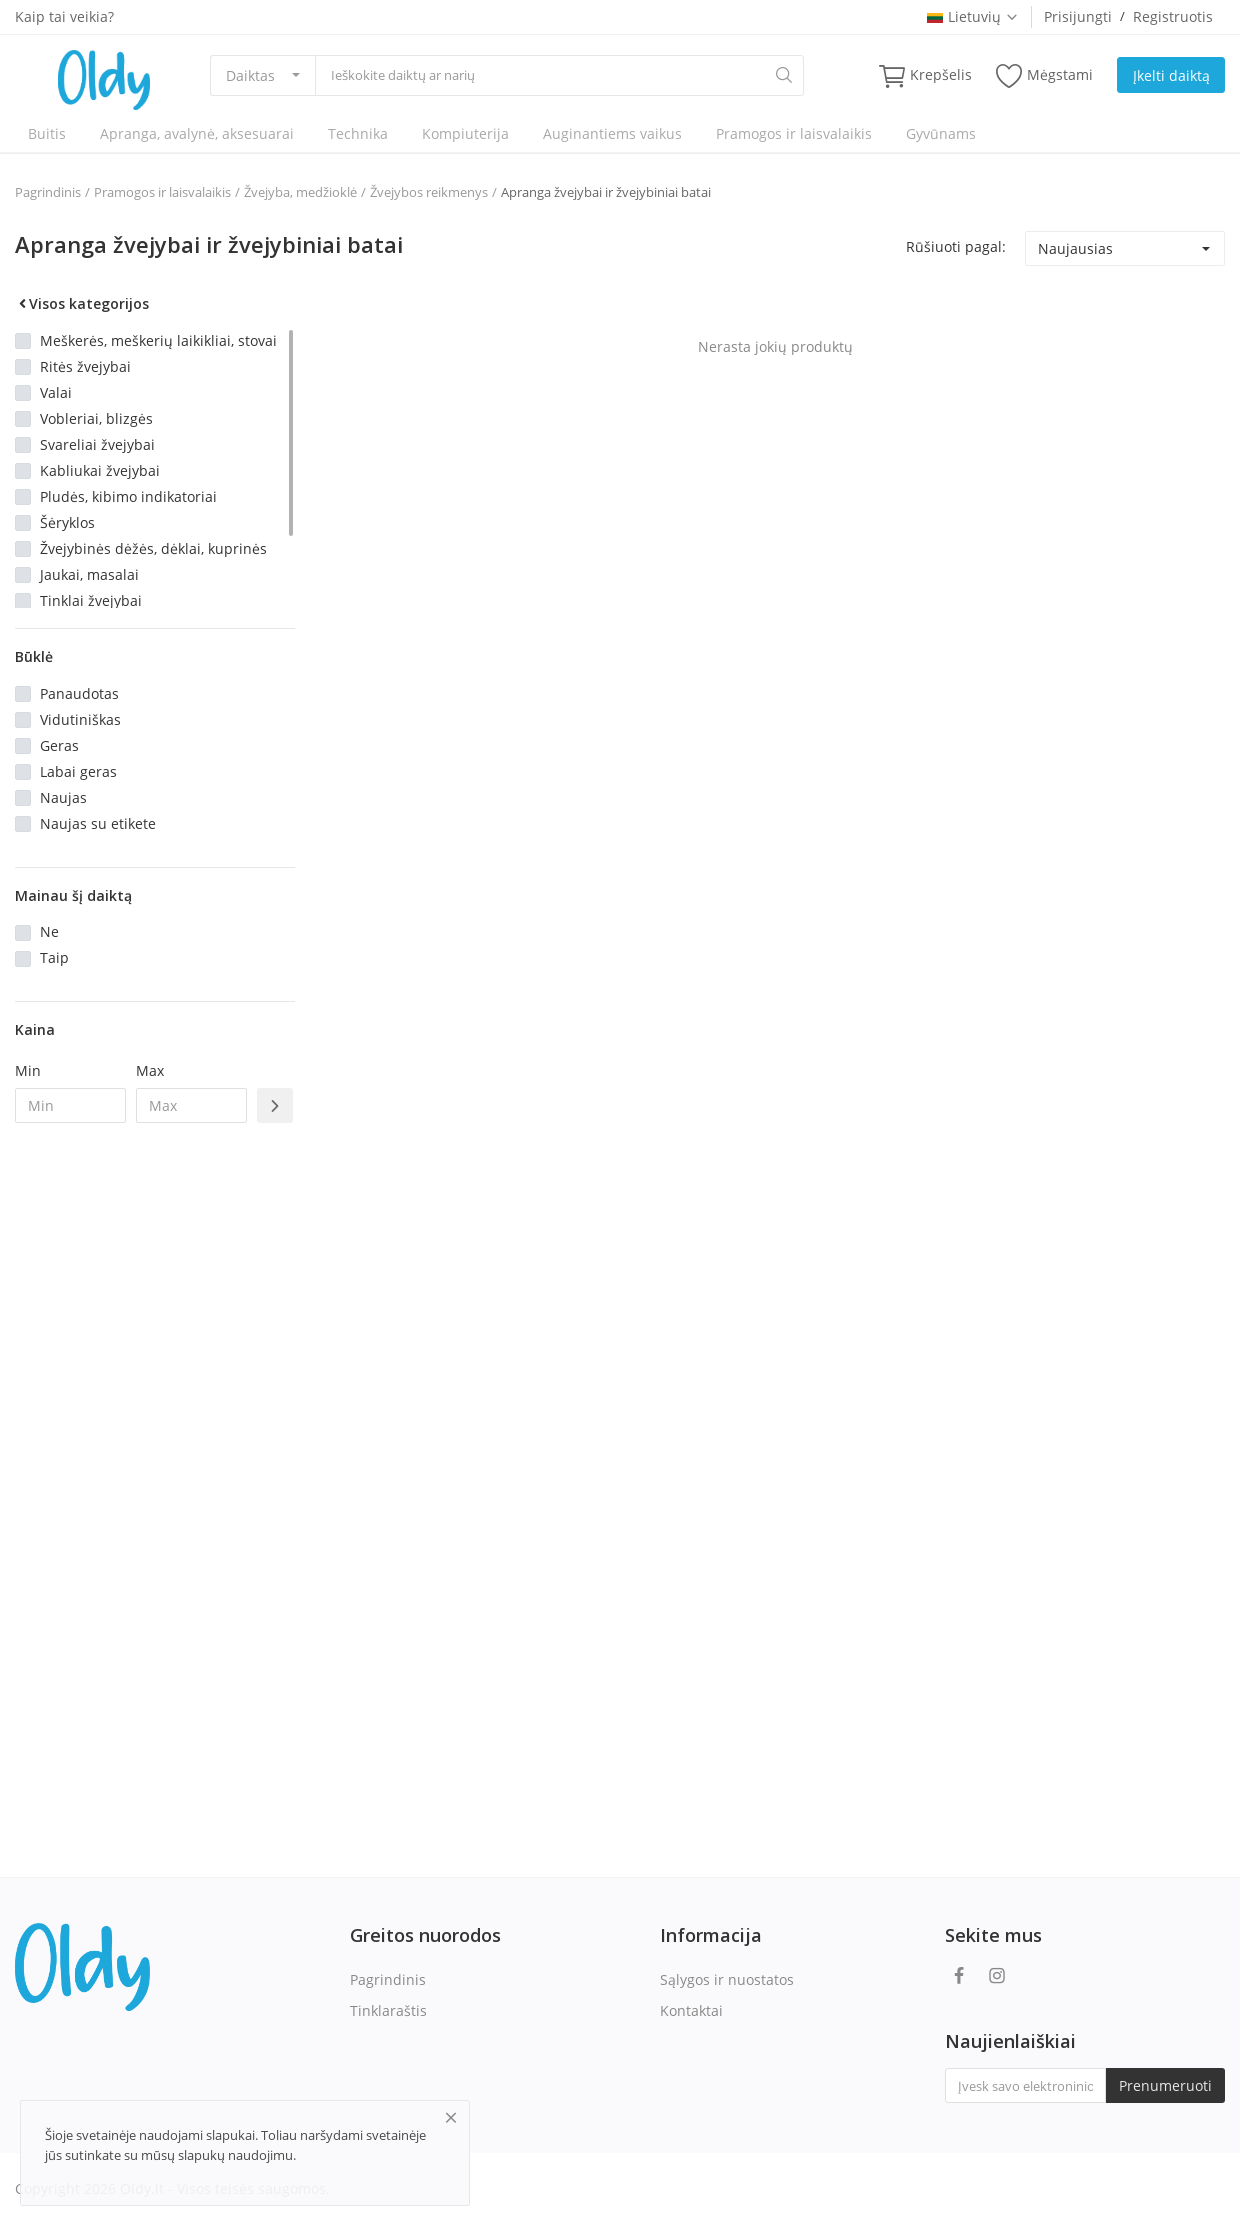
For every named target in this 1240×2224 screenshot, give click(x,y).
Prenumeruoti (1165, 2085)
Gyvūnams (941, 133)
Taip (54, 957)
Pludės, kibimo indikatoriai (128, 496)
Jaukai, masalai (89, 574)
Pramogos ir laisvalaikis (794, 133)
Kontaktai (691, 2010)
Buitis (47, 133)
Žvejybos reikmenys (429, 192)
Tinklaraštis (388, 2010)
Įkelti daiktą (1171, 75)
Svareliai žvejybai (97, 444)
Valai (56, 392)
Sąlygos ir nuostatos (727, 1979)
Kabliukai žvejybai (100, 470)
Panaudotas (79, 693)
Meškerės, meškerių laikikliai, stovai (158, 340)
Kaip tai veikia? (64, 16)
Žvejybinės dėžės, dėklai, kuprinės (153, 548)
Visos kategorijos (82, 303)
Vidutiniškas (80, 719)
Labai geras (78, 771)
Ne (49, 931)
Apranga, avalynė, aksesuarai (197, 133)
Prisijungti (1078, 16)
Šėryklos (67, 522)
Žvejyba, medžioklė (300, 192)
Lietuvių (973, 16)
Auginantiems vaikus (612, 133)
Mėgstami (1044, 75)
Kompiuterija (465, 133)
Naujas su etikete (98, 823)
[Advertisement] (155, 1463)
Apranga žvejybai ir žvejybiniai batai (606, 192)
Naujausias (1075, 248)
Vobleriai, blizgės (96, 418)
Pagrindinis (48, 192)
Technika (358, 133)
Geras (59, 745)
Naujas (63, 797)
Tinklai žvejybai (91, 600)
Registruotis (1173, 16)
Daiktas (250, 75)
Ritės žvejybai (85, 366)
